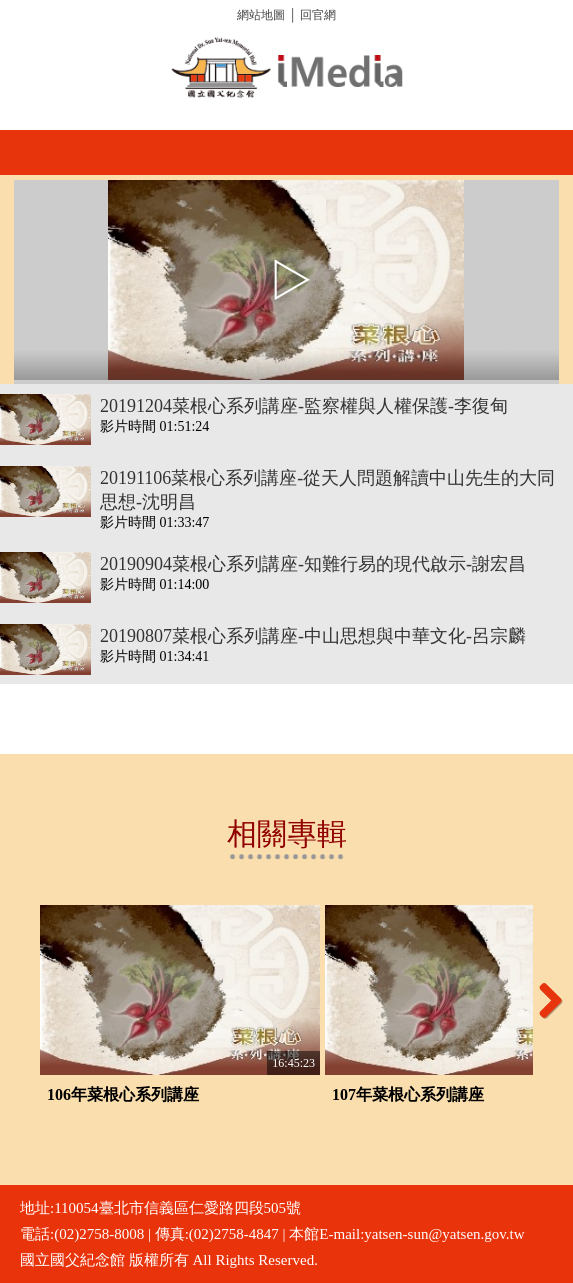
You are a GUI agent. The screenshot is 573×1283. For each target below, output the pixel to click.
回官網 (318, 15)
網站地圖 (261, 15)
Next (543, 1000)
